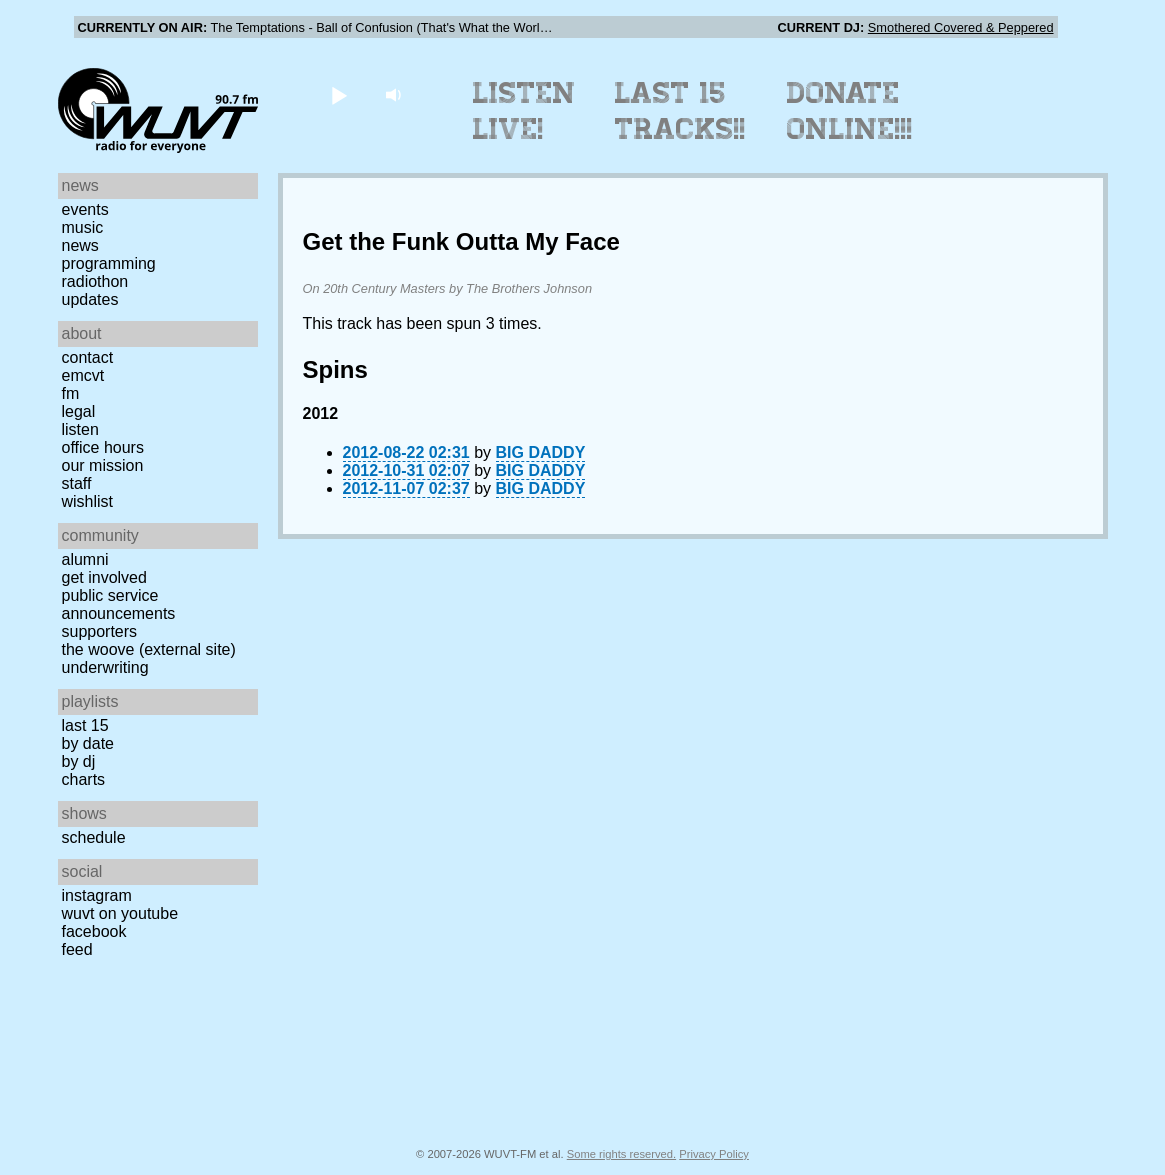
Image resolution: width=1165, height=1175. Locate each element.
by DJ (79, 761)
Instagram (97, 895)
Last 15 (85, 725)
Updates (90, 299)
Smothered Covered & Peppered (961, 27)
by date (88, 743)
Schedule (94, 837)
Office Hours (103, 447)
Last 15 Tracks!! (680, 111)
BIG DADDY (541, 452)
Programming (109, 263)
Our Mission (103, 465)
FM (71, 393)
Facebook (94, 931)
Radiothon (95, 281)
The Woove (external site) (149, 649)
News (80, 245)
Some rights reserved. (621, 1154)
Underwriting (105, 667)
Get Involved (104, 577)
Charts (84, 779)
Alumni (85, 559)
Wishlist (88, 501)
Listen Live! (524, 111)
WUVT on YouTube (120, 913)
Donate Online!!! (850, 111)
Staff (77, 483)
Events (85, 209)
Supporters (100, 631)
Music (83, 227)
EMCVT (83, 375)
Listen (80, 429)
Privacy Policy (714, 1154)
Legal (79, 411)
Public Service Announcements (119, 604)
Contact (88, 357)
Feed (77, 949)
